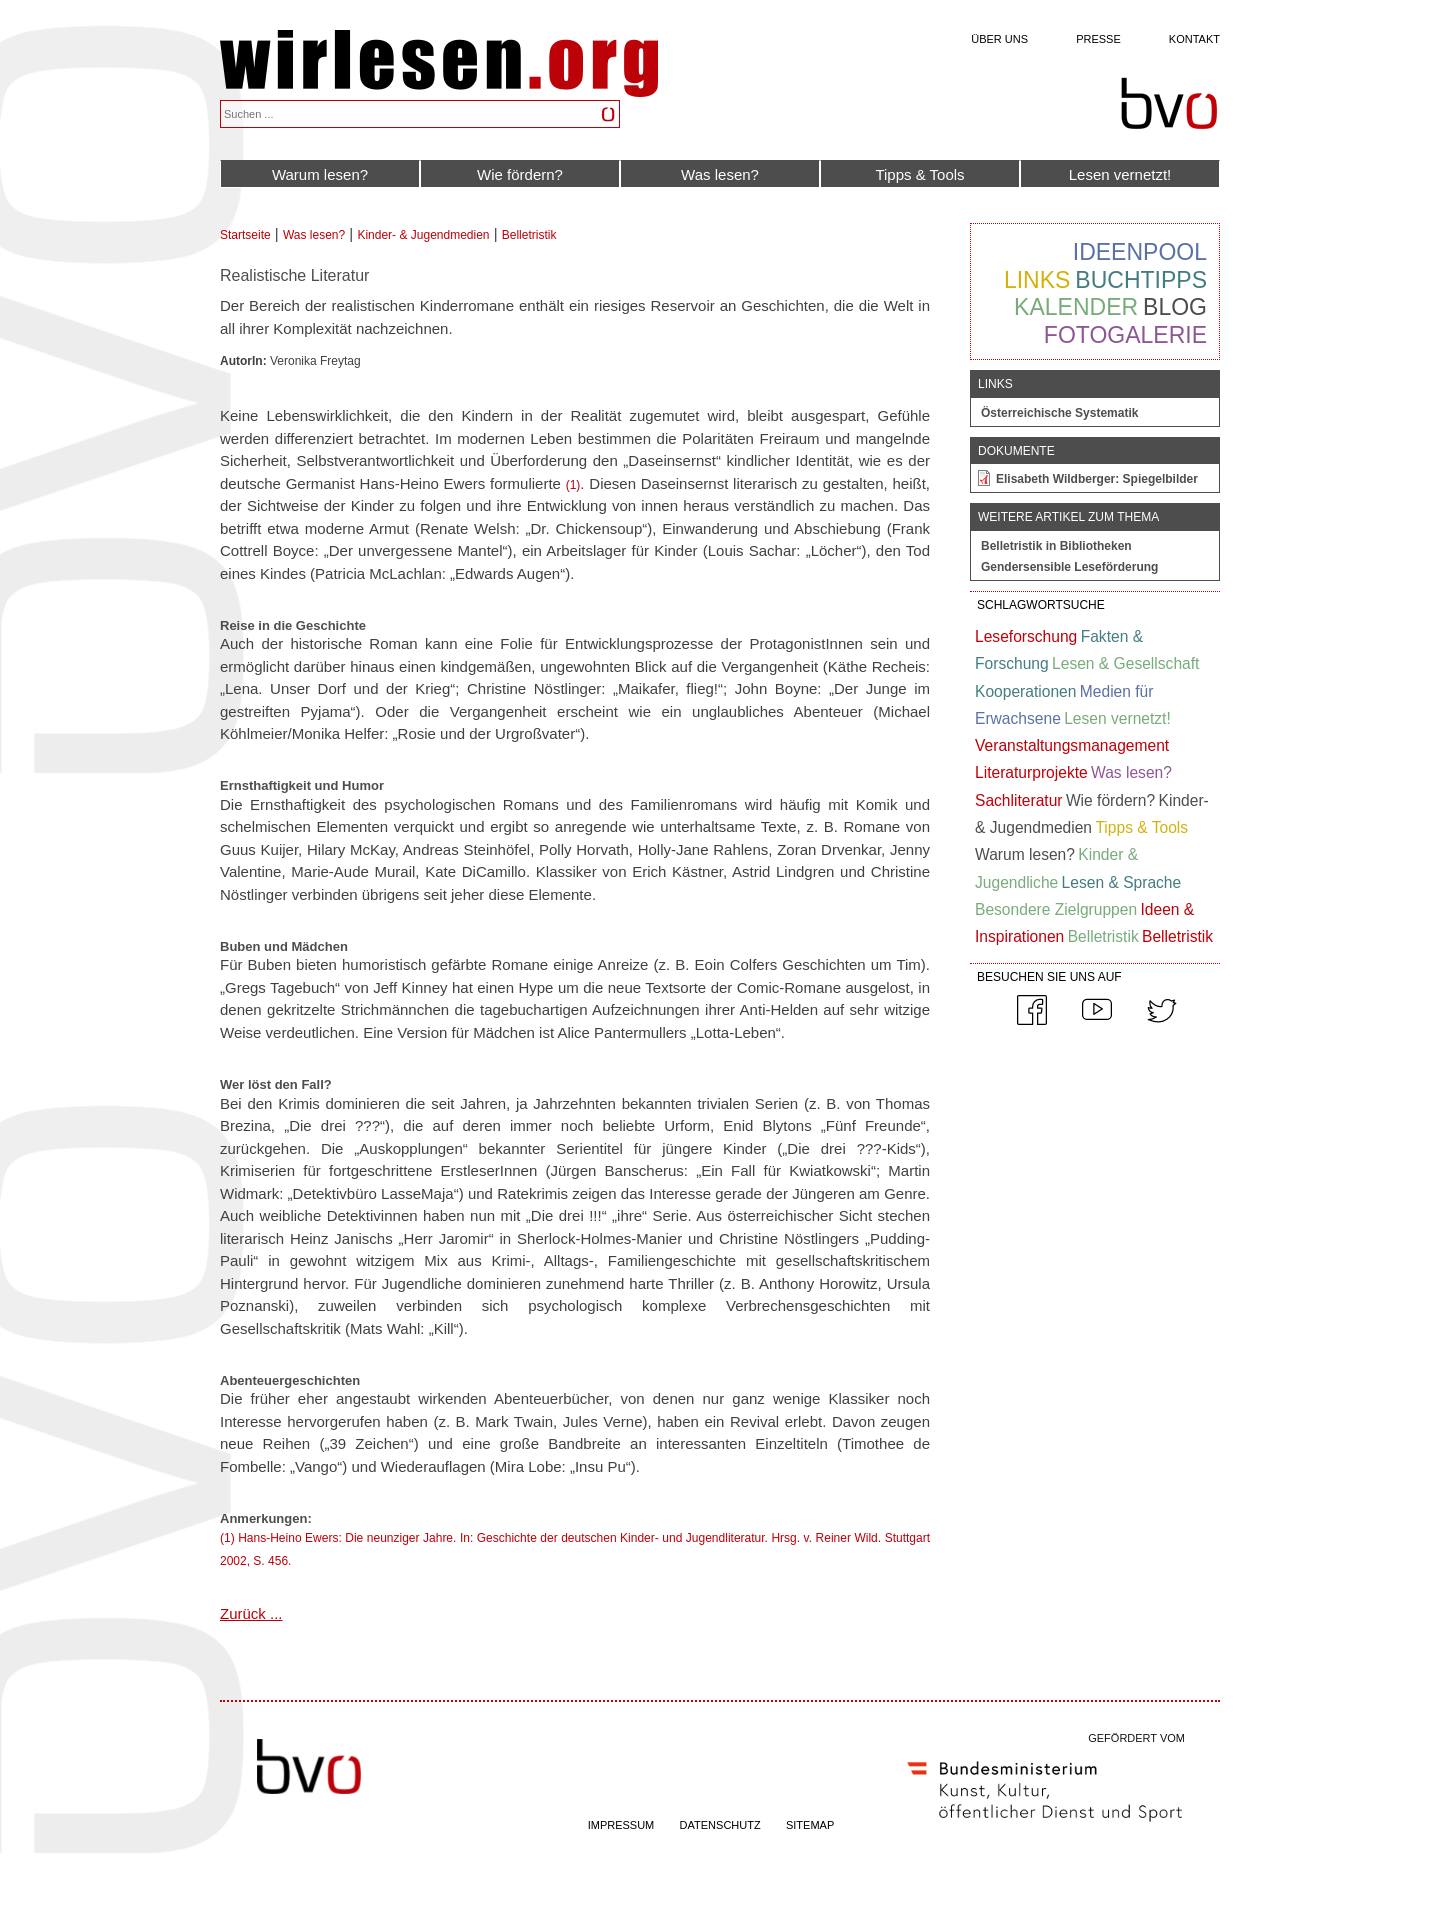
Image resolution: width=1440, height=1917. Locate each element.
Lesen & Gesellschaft (1125, 663)
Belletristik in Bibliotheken (1056, 546)
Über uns (999, 39)
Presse (1098, 39)
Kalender (1076, 307)
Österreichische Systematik (1059, 413)
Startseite (245, 235)
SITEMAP (810, 1825)
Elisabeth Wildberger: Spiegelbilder (1097, 479)
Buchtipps (1141, 280)
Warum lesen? (320, 174)
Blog (1175, 307)
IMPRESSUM (621, 1825)
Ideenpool (1140, 252)
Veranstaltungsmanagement (1072, 745)
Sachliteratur (1019, 800)
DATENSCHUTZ (720, 1825)
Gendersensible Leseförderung (1069, 567)
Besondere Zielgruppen (1056, 909)
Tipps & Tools (919, 174)
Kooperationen (1025, 691)
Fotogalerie (1125, 335)
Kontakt (1194, 39)
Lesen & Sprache (1122, 882)
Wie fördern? (520, 174)
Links (1037, 280)
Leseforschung (1026, 636)
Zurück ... (251, 1613)
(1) (573, 485)
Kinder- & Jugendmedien (423, 235)
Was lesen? (720, 174)
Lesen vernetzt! (1120, 174)
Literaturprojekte (1031, 772)
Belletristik (529, 235)
